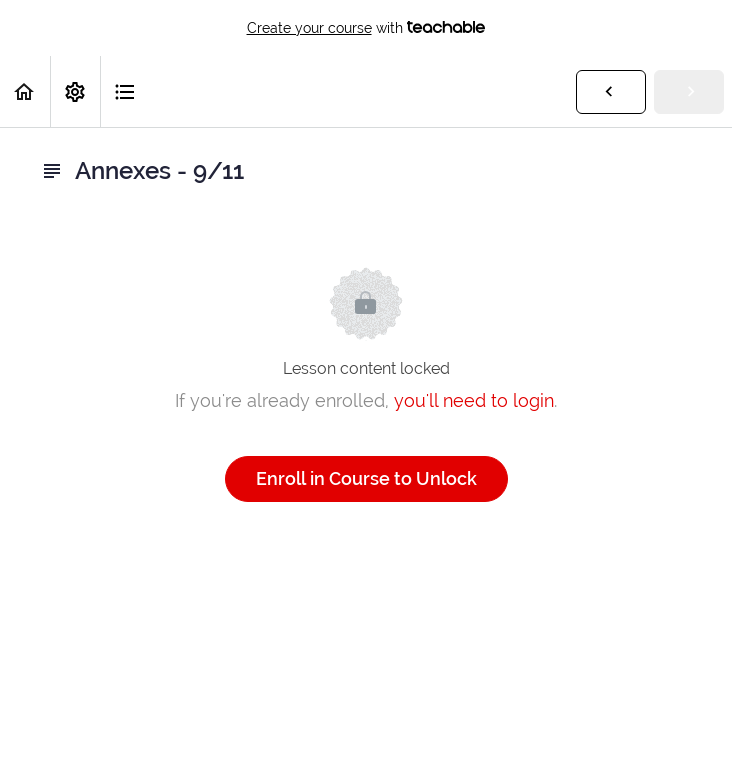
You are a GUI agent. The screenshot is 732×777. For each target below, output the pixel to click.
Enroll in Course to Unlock (366, 478)
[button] (25, 91)
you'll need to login (474, 400)
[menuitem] (75, 91)
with (366, 28)
